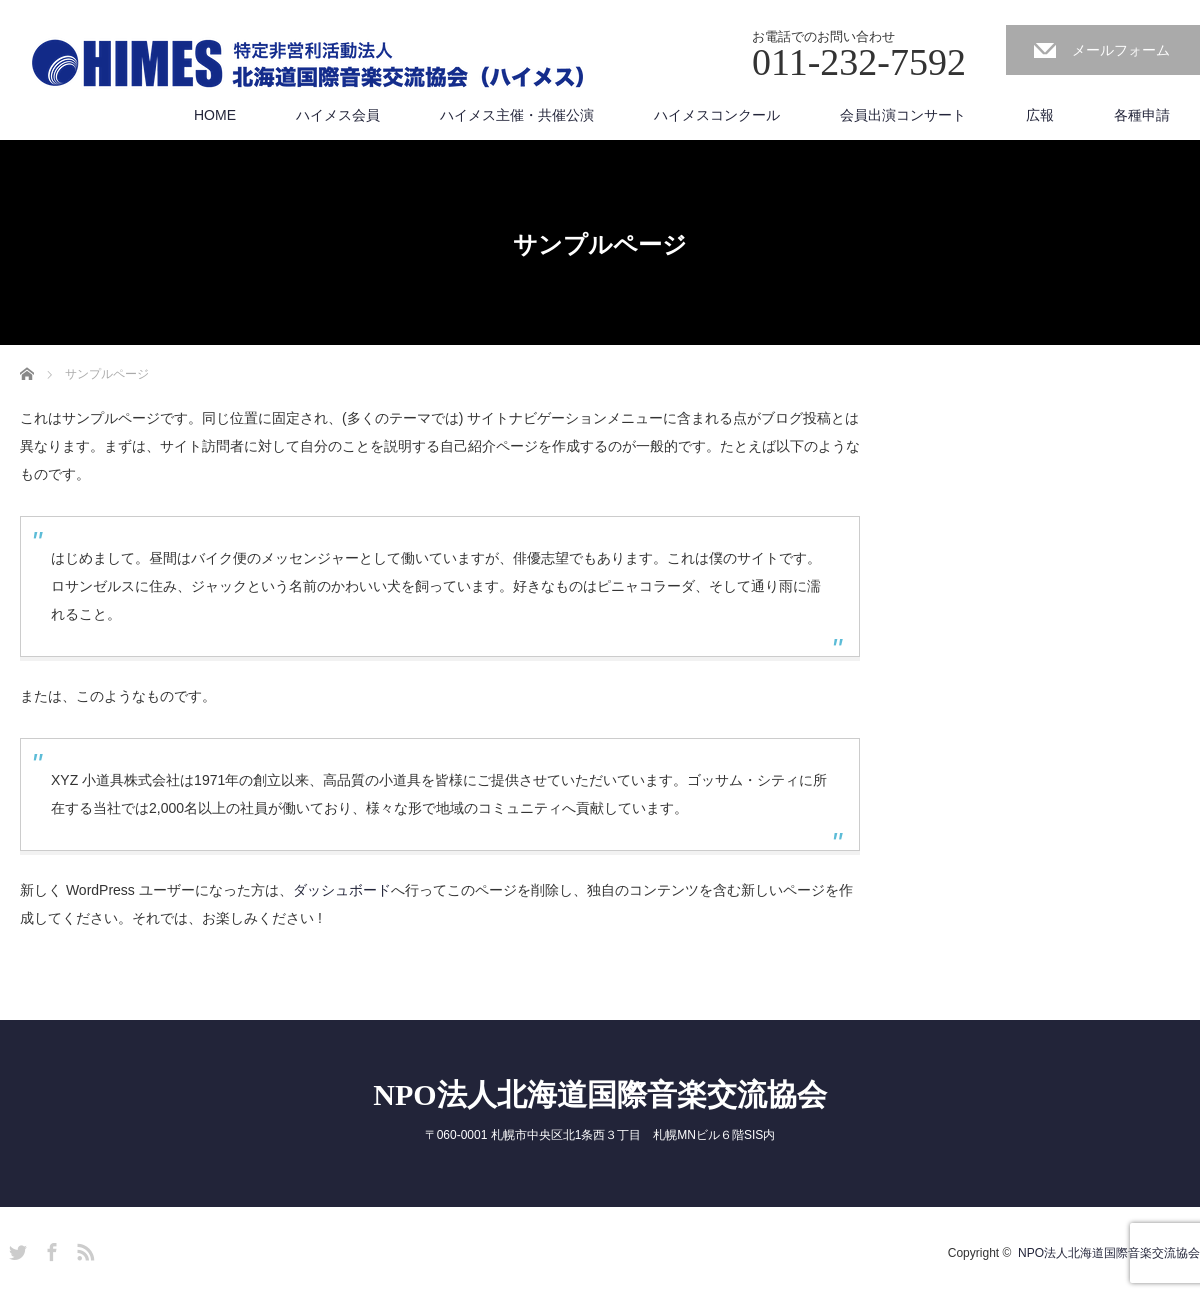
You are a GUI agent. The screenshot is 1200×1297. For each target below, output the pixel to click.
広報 (1040, 115)
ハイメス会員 (338, 115)
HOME (215, 115)
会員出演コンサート (903, 115)
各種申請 (1142, 115)
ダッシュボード (342, 890)
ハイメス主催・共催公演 (517, 115)
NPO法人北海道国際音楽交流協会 (599, 1094)
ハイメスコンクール (717, 115)
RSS (83, 1249)
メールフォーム (1121, 50)
